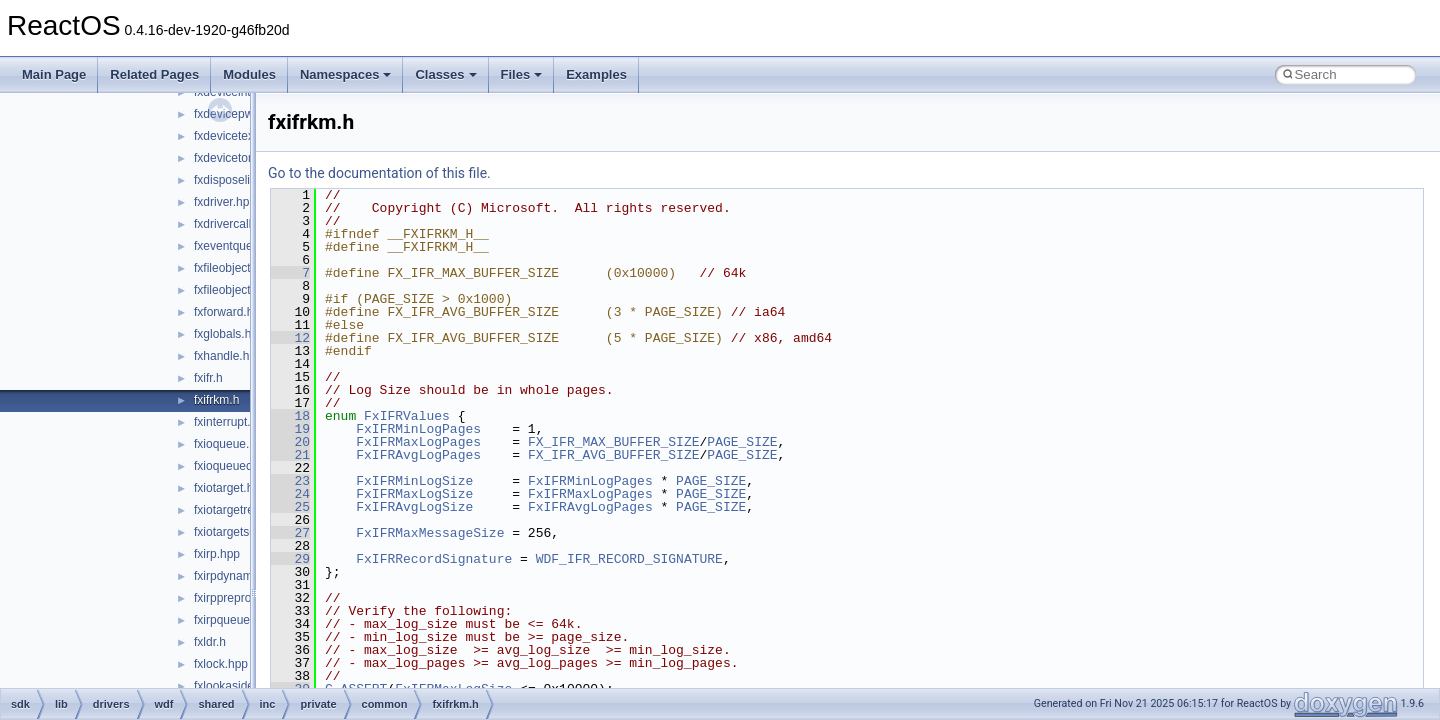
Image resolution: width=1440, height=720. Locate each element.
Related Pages (154, 74)
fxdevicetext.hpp (237, 136)
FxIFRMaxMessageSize (430, 533)
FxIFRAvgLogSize (414, 507)
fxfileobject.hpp (234, 268)
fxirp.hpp (217, 554)
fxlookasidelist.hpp (243, 686)
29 (290, 559)
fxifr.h (208, 378)
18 (290, 416)
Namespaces (346, 74)
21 (290, 455)
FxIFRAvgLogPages (418, 455)
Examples (596, 74)
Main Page (54, 74)
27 (290, 533)
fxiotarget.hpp (230, 488)
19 (290, 429)
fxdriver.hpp (225, 202)
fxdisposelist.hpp (238, 180)
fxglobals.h (222, 334)
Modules (249, 74)
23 (290, 481)
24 (290, 494)
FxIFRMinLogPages (418, 429)
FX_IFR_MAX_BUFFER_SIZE (614, 442)
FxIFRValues (407, 416)
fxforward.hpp (230, 312)
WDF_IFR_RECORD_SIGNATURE (629, 559)
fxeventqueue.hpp (241, 246)
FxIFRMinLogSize (414, 481)
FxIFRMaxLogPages (418, 442)
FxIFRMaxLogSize (414, 494)
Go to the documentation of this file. (379, 173)
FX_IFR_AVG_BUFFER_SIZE (614, 455)
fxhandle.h (221, 356)
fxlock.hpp (221, 664)
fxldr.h (210, 642)
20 (290, 442)
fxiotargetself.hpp (239, 532)
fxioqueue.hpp (231, 444)
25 (290, 507)
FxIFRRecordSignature (434, 559)
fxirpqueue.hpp (233, 620)
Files (522, 74)
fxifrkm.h (216, 400)
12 (290, 338)
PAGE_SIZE (742, 442)
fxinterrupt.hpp (232, 422)
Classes (445, 74)
